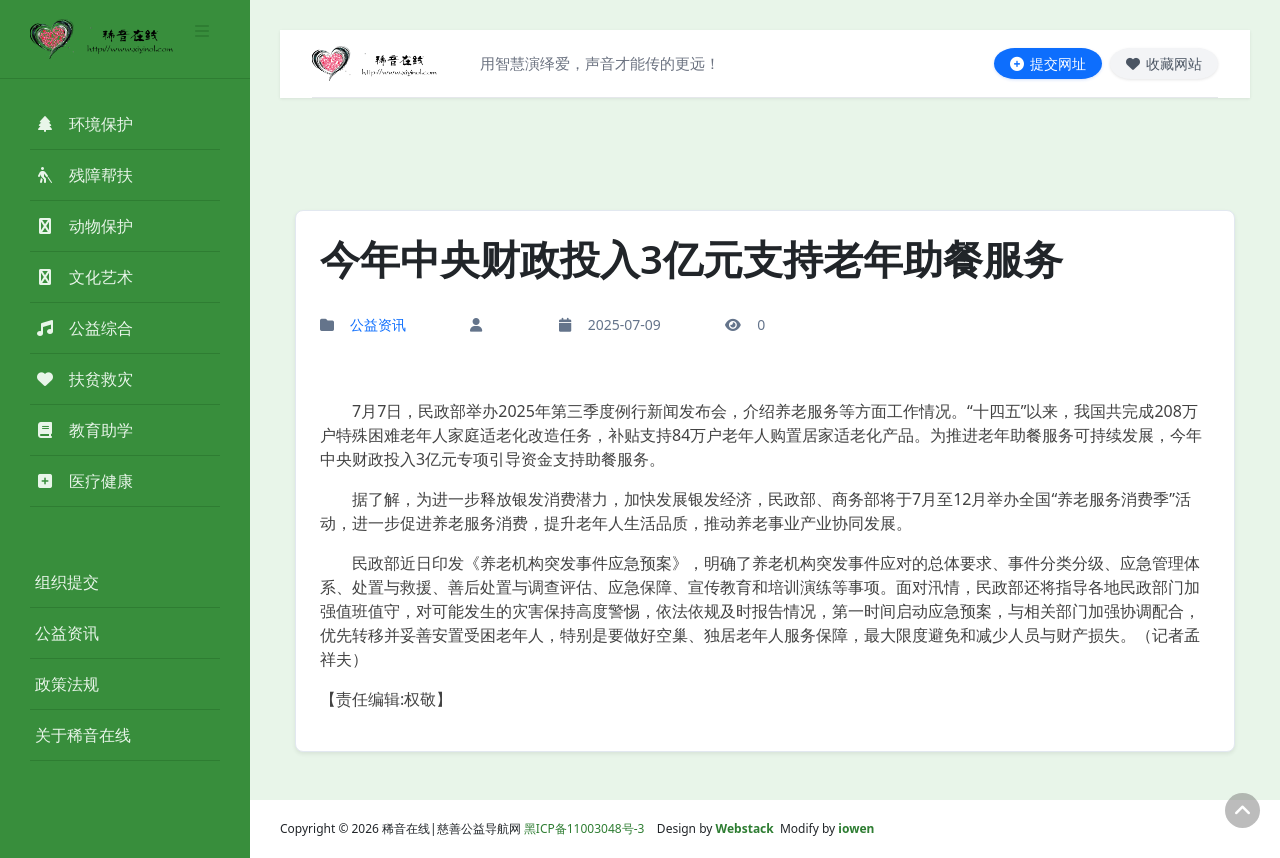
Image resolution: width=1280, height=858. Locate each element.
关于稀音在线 (83, 735)
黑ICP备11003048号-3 (584, 828)
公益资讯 (67, 633)
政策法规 (67, 684)
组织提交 (67, 582)
